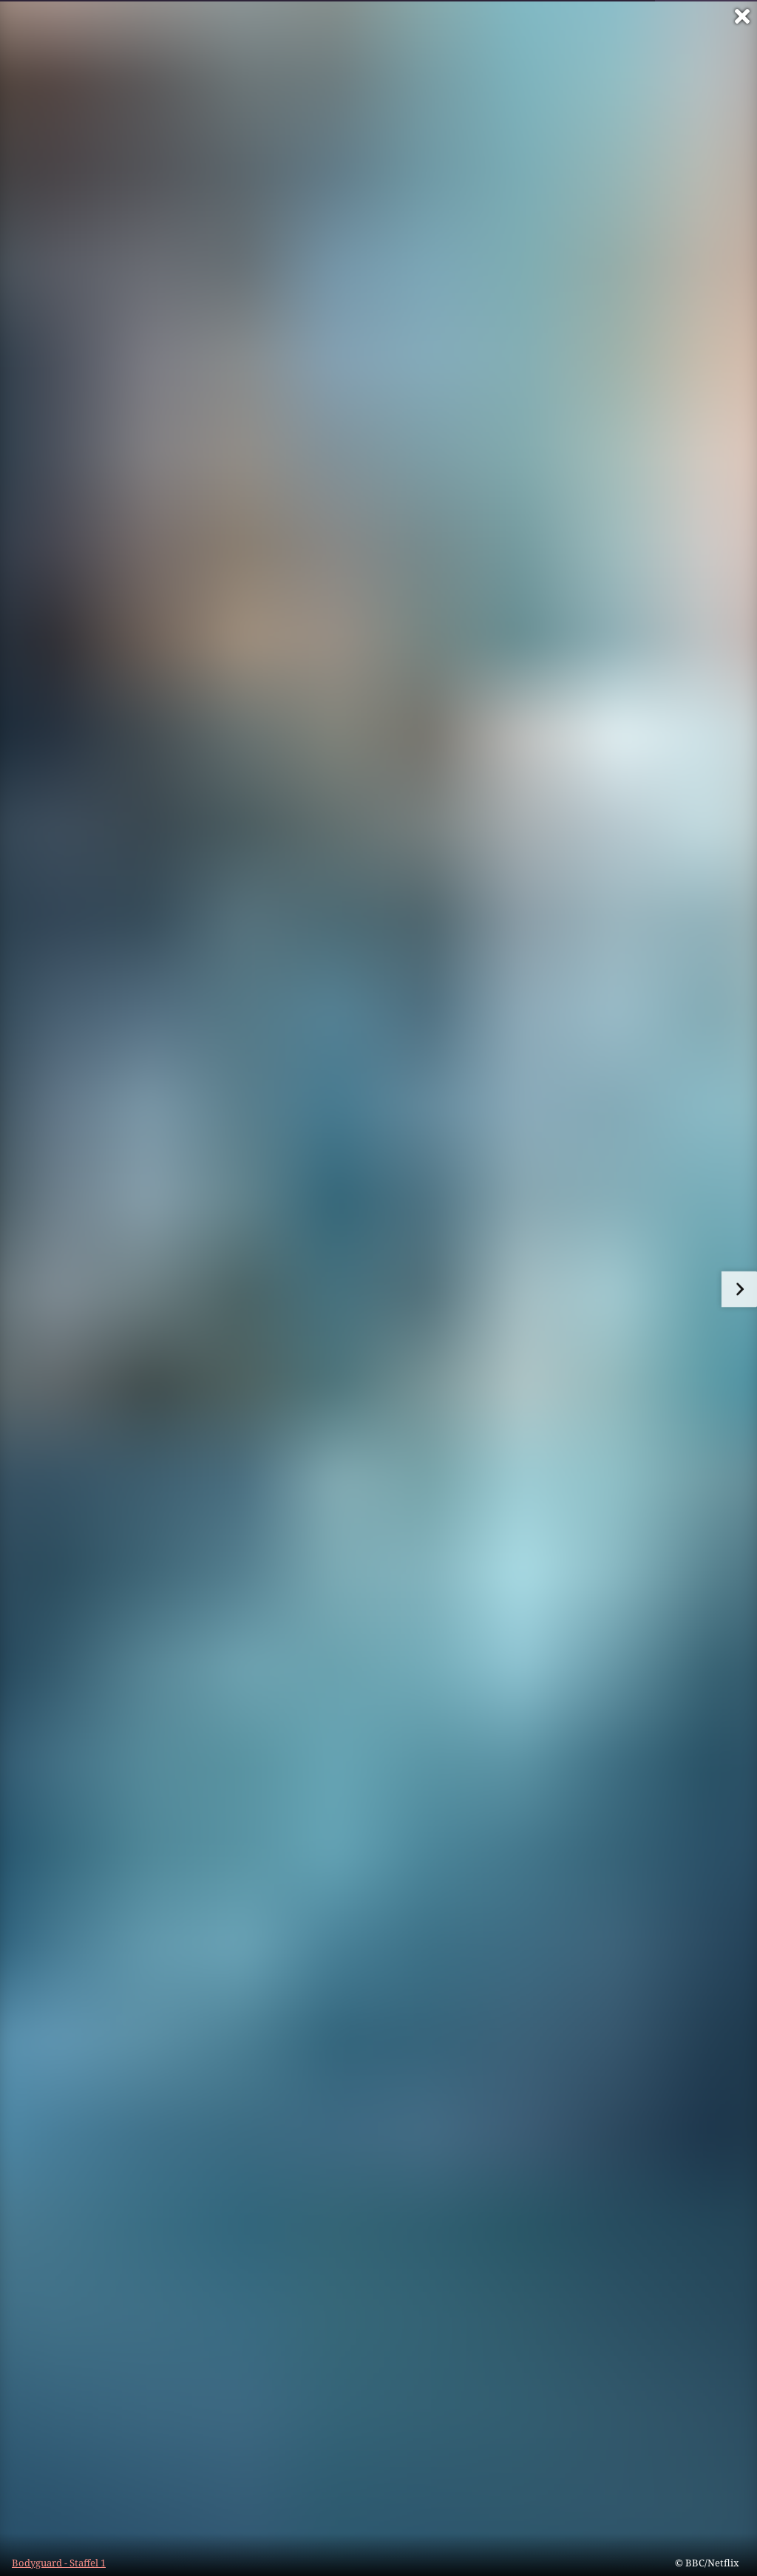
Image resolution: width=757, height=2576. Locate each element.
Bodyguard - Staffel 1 (59, 2562)
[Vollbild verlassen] (742, 16)
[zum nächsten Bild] (739, 1289)
